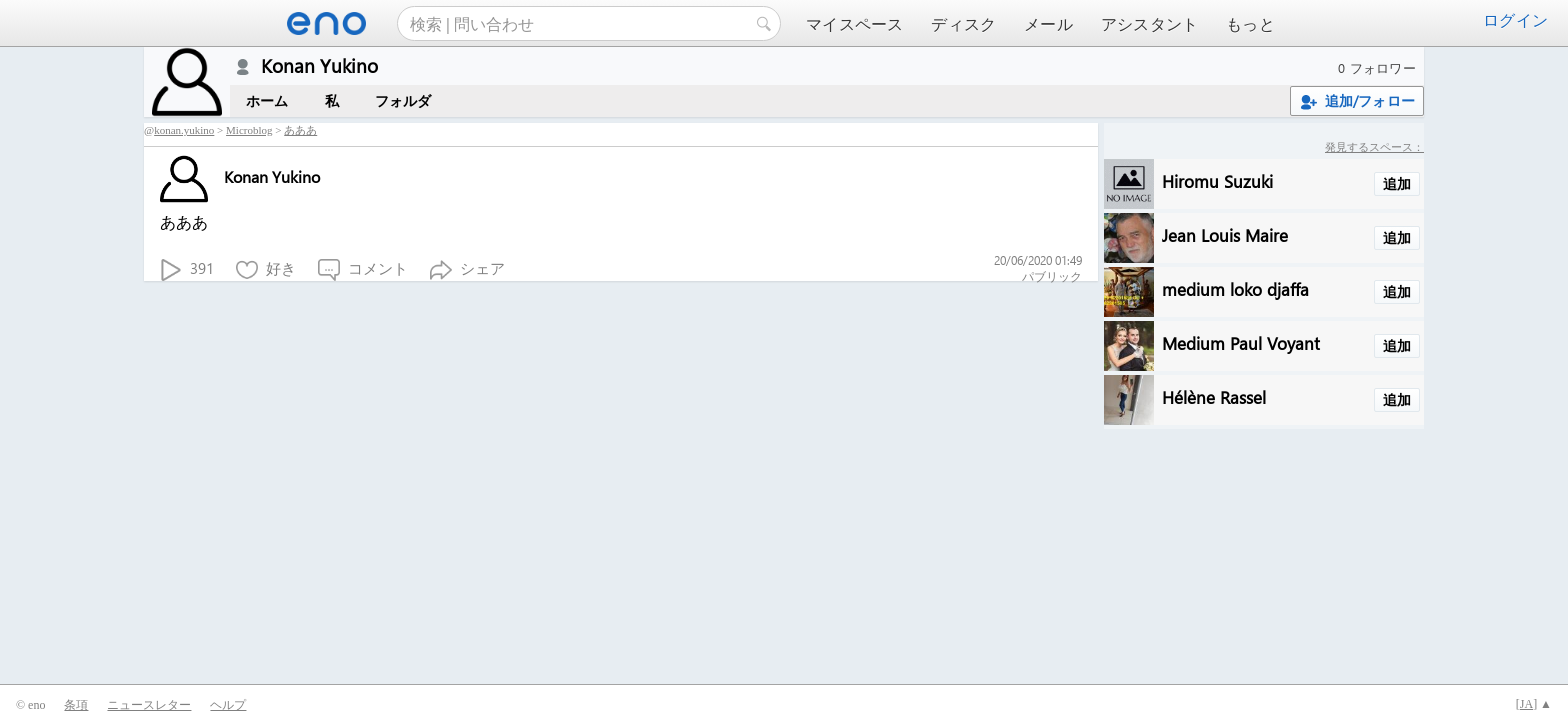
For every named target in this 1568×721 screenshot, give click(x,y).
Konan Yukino (240, 176)
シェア (467, 269)
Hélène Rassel (1214, 396)
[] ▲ (1534, 704)
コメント (363, 269)
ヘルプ (228, 705)
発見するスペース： (1374, 146)
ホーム (267, 100)
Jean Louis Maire (1225, 234)
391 (187, 269)
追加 (1397, 183)
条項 (76, 705)
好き (266, 269)
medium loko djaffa (1235, 288)
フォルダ (403, 100)
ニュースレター (149, 705)
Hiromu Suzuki (1217, 180)
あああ (300, 130)
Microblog (249, 130)
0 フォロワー (1377, 67)
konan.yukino (184, 130)
